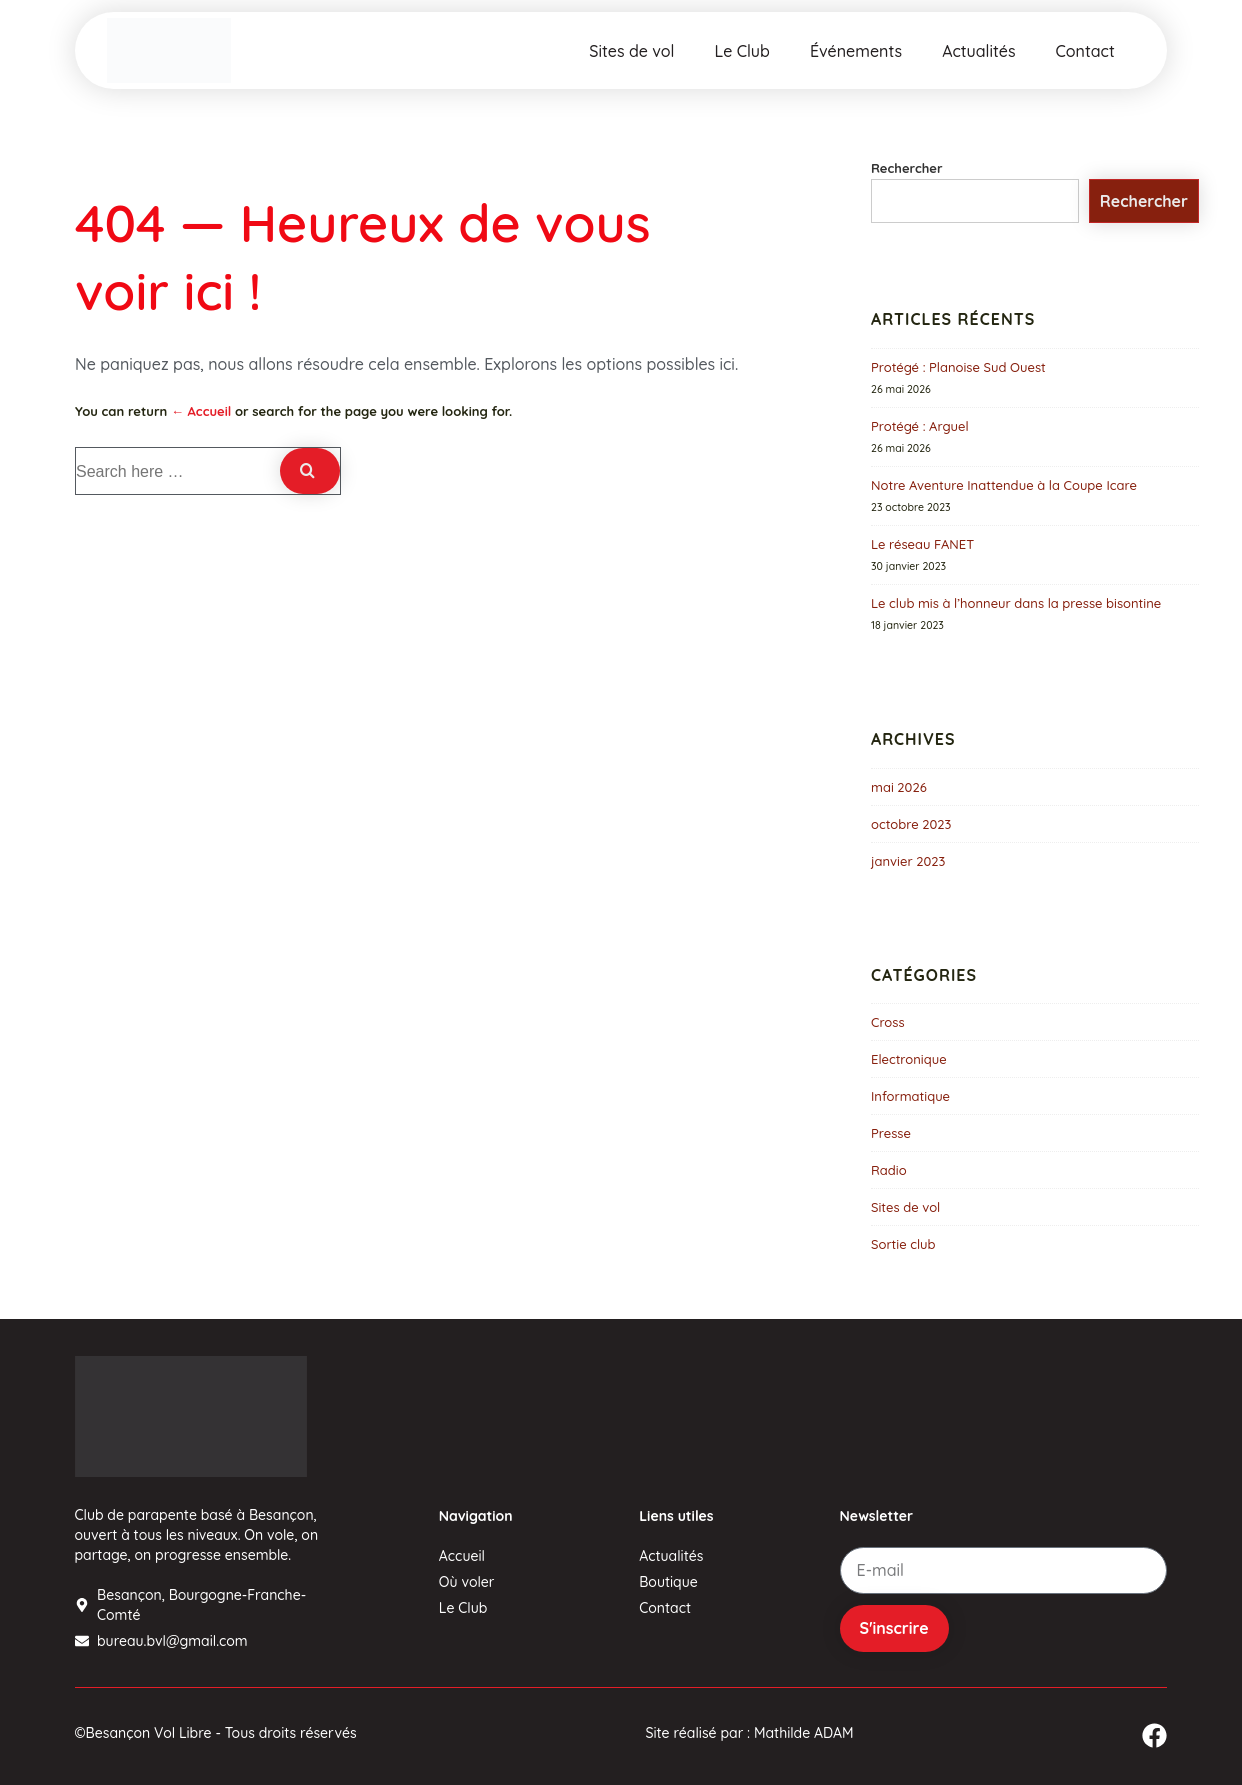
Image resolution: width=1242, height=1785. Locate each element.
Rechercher (907, 168)
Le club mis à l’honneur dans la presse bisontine (1016, 603)
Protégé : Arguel (920, 426)
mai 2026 (899, 787)
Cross (888, 1022)
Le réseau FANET (922, 544)
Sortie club (903, 1244)
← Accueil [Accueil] (201, 411)
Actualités (978, 51)
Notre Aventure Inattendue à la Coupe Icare (1004, 485)
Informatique (910, 1096)
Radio (889, 1170)
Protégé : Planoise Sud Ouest (958, 367)
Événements (856, 51)
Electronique (909, 1059)
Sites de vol (631, 51)
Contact (1085, 51)
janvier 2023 (908, 861)
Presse (891, 1133)
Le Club (742, 51)
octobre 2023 (911, 824)
